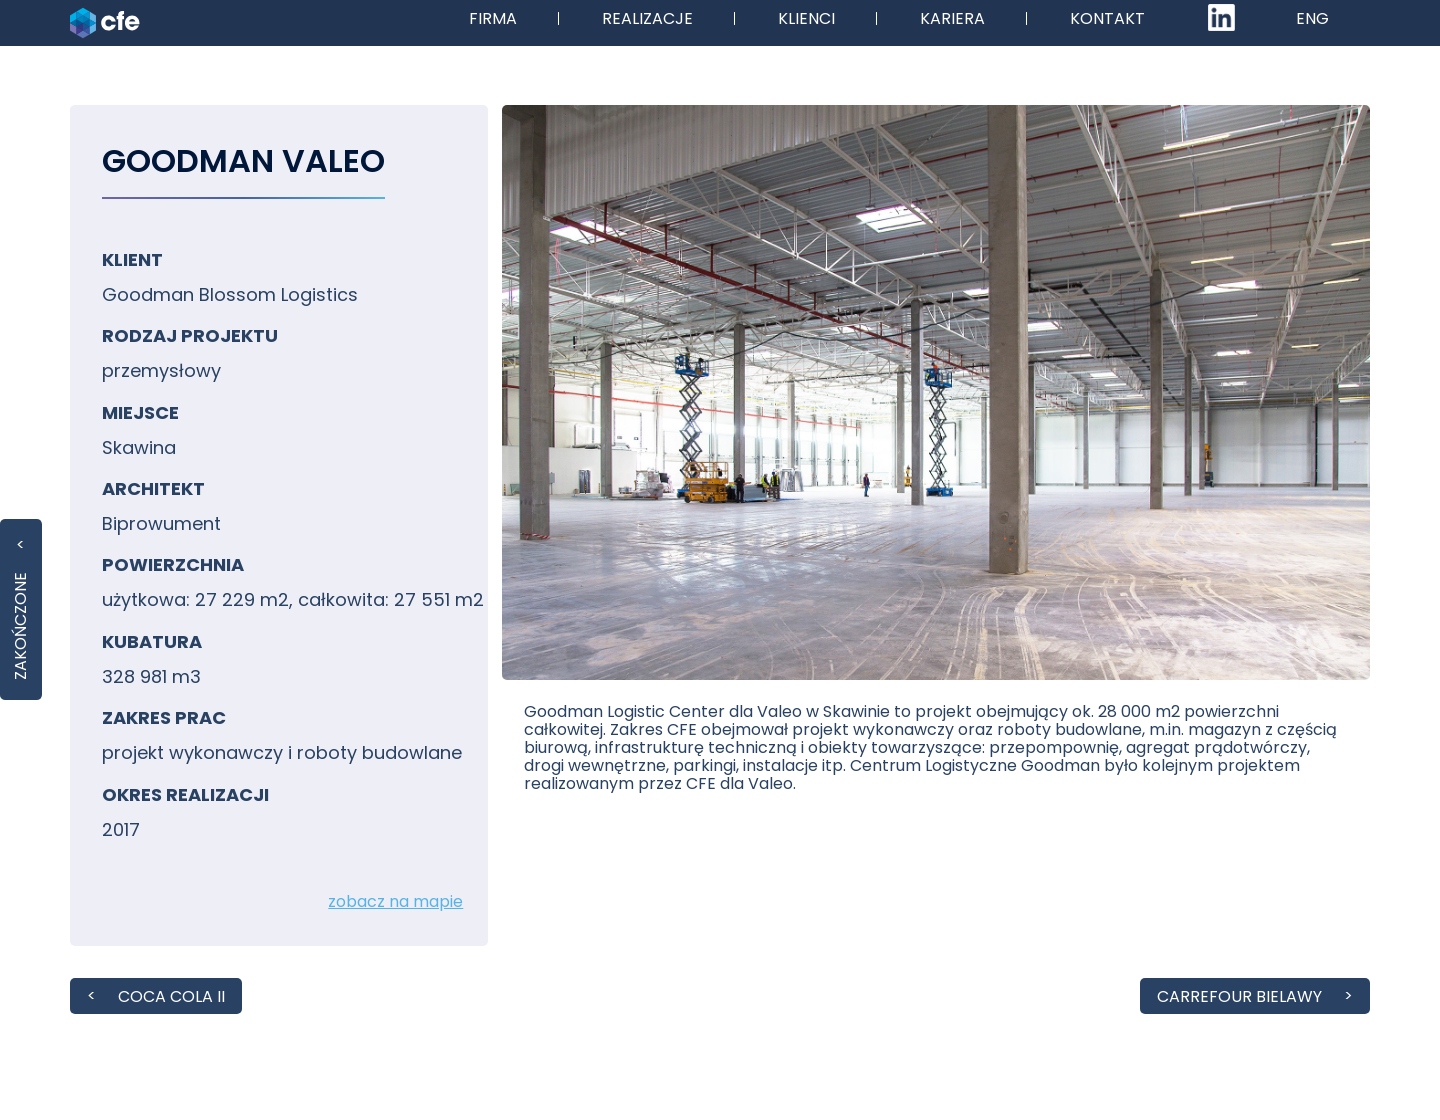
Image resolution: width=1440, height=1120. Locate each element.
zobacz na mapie (395, 901)
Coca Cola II (171, 996)
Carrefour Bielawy (1239, 996)
